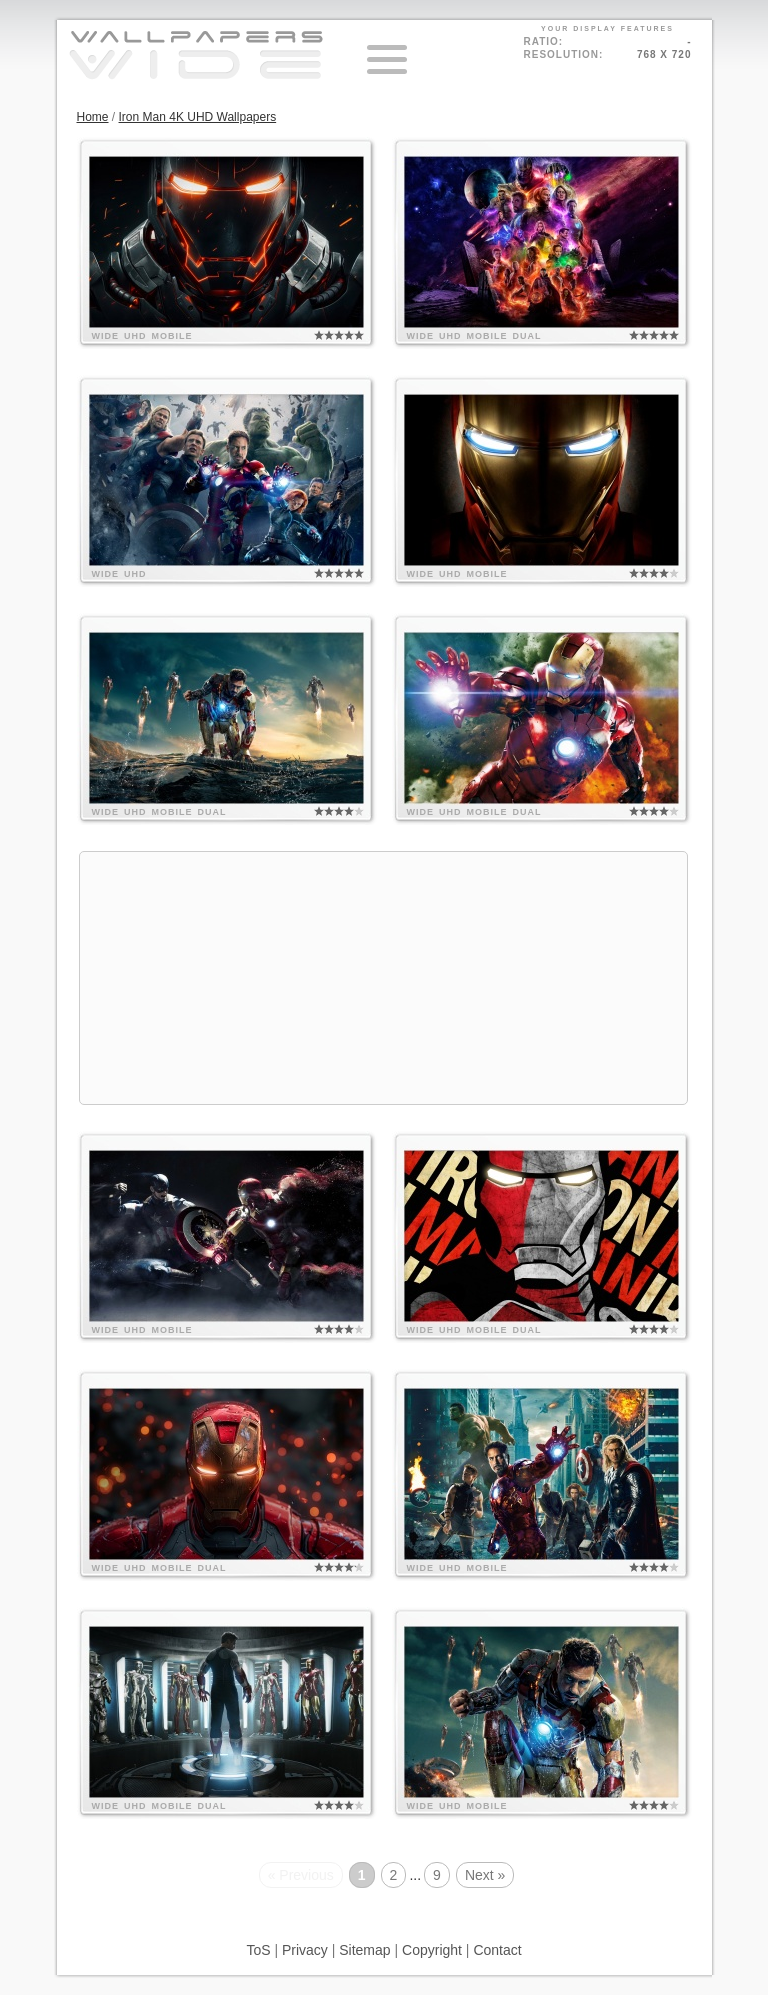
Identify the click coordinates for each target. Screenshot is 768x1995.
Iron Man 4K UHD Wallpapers (198, 117)
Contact (497, 1950)
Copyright (432, 1950)
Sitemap (364, 1950)
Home (93, 117)
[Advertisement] (384, 978)
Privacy (305, 1950)
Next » (485, 1875)
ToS (258, 1950)
